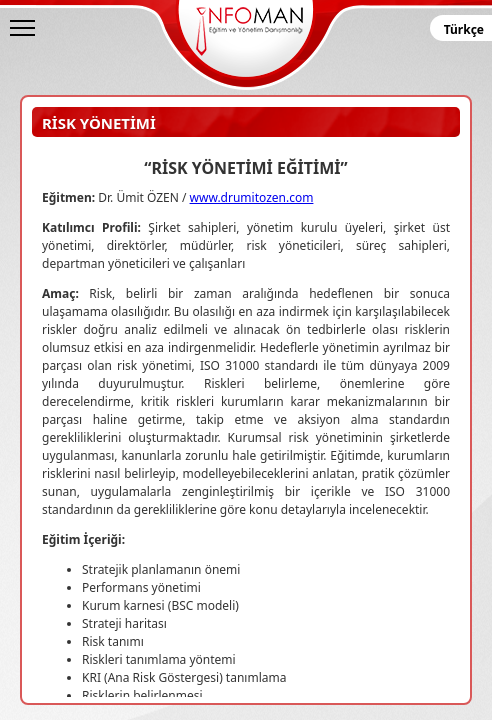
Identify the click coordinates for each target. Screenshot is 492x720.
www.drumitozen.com (252, 197)
